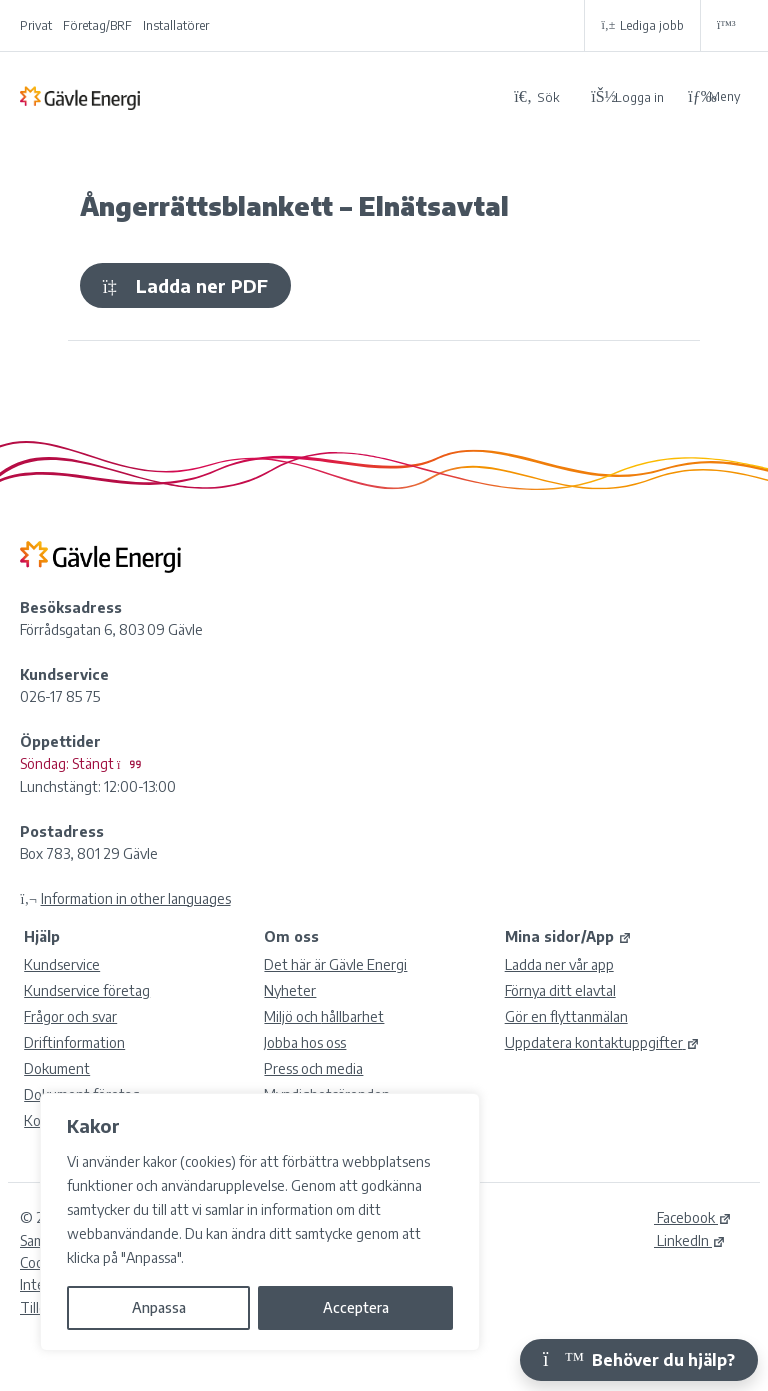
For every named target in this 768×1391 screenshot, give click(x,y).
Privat (36, 25)
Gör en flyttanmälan (566, 1016)
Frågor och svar (70, 1016)
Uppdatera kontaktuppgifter (602, 1042)
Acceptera (356, 1307)
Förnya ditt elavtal (560, 990)
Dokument (57, 1068)
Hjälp (42, 936)
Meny (714, 97)
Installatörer (176, 25)
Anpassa (159, 1307)
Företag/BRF (97, 25)
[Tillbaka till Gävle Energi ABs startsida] (258, 97)
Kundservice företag (87, 990)
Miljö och (324, 1016)
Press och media (313, 1068)
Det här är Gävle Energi (335, 964)
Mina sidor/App (568, 936)
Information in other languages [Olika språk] (136, 898)
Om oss (291, 936)
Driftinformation (74, 1042)
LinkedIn (690, 1240)
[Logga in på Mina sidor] (627, 96)
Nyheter (290, 990)
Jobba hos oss (305, 1042)
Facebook (693, 1217)
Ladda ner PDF (185, 285)
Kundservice (62, 964)
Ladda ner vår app (559, 964)
